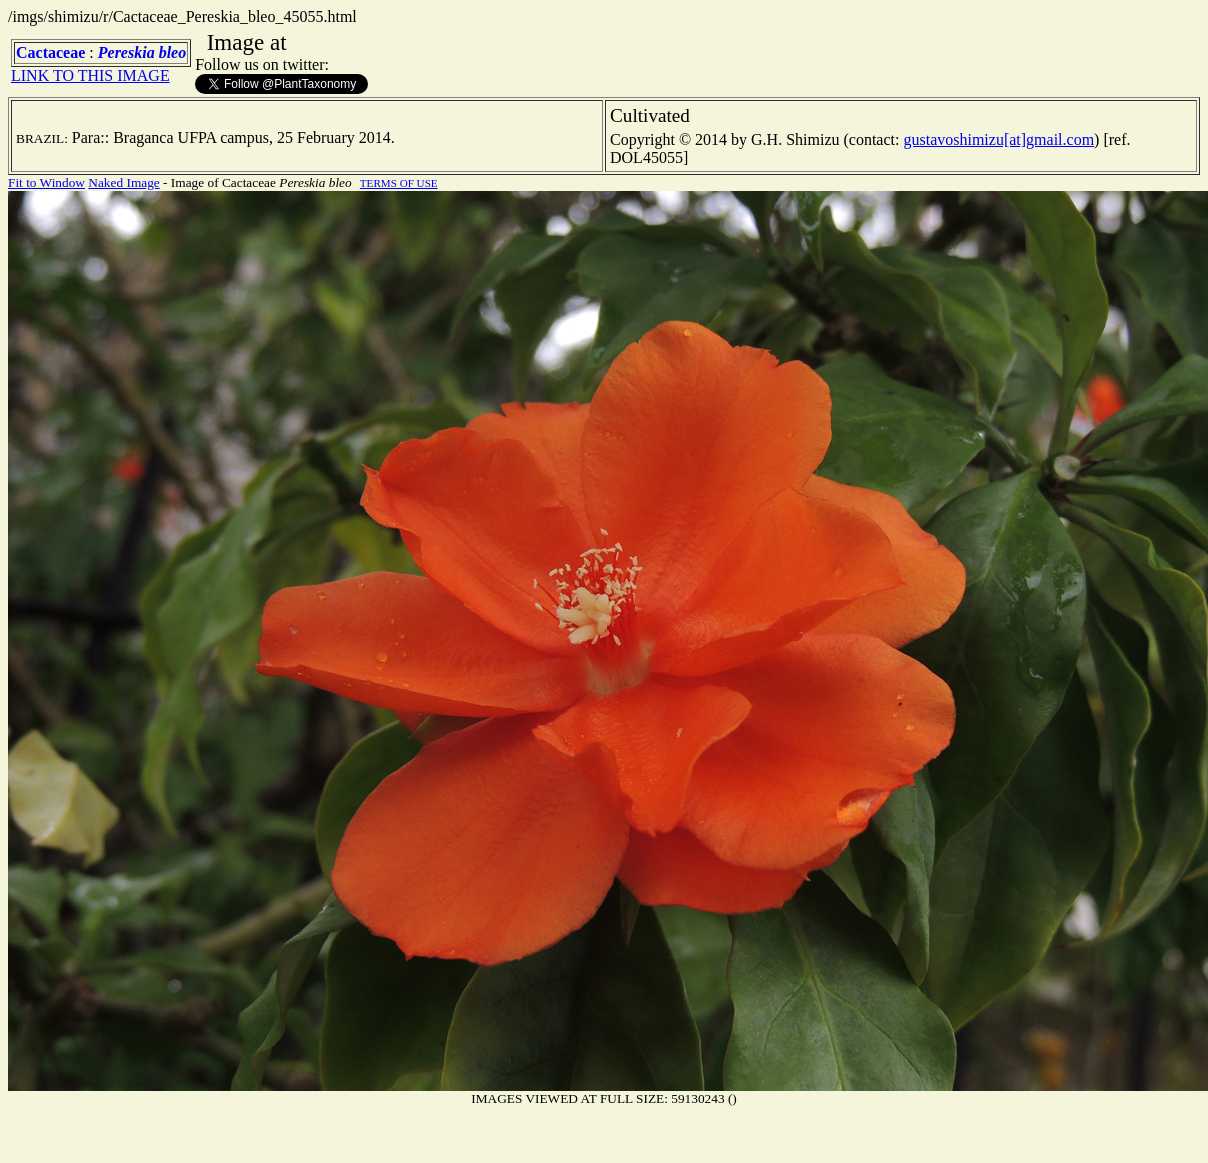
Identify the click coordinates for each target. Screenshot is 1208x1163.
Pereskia (126, 52)
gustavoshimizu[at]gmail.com (998, 139)
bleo (173, 52)
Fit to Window (46, 182)
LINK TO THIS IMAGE (90, 75)
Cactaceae (50, 52)
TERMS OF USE (399, 183)
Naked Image (123, 182)
